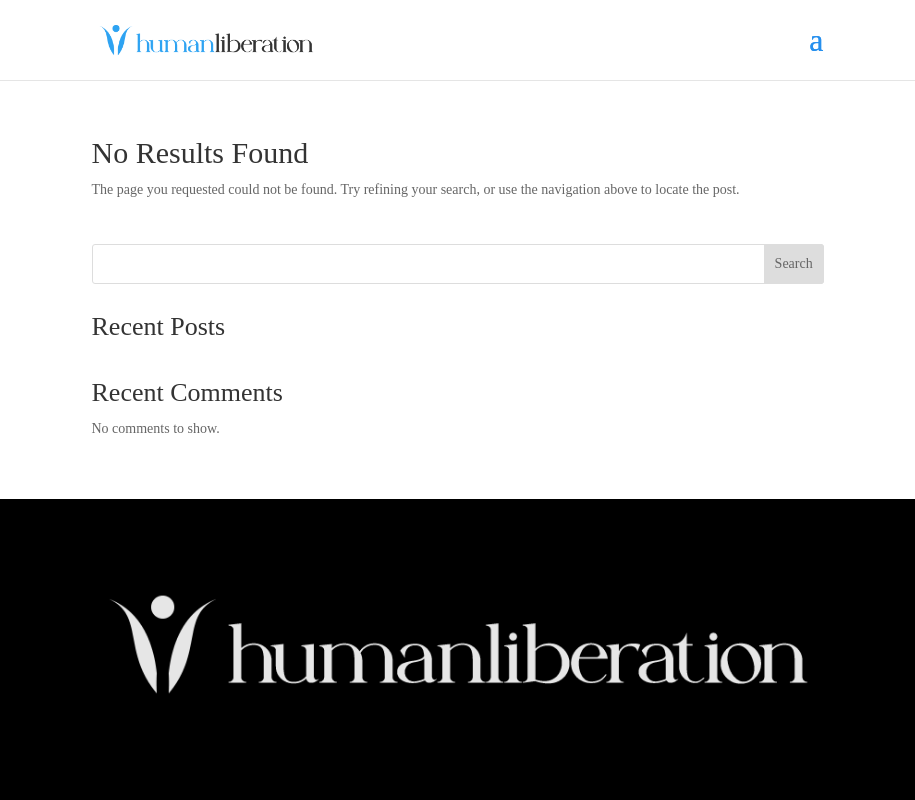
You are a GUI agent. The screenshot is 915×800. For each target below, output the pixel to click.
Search (794, 263)
